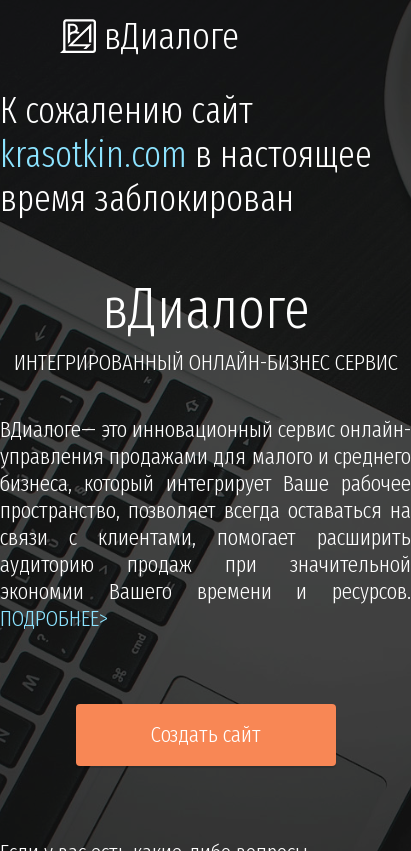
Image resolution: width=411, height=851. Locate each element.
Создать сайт (206, 734)
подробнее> (54, 618)
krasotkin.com (93, 155)
